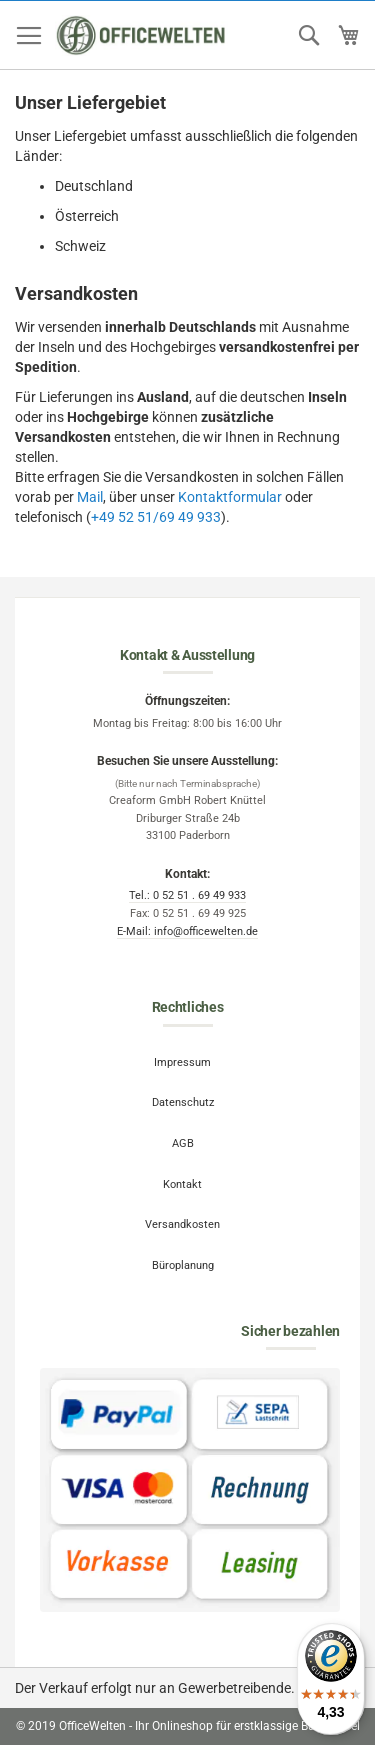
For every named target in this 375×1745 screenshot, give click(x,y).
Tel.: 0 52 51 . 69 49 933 (187, 895)
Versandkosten (182, 1224)
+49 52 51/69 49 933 (156, 517)
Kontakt (182, 1184)
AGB (183, 1143)
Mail (90, 497)
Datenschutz (183, 1102)
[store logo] (141, 35)
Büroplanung (183, 1265)
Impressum (182, 1062)
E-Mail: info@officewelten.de (187, 931)
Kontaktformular (230, 497)
